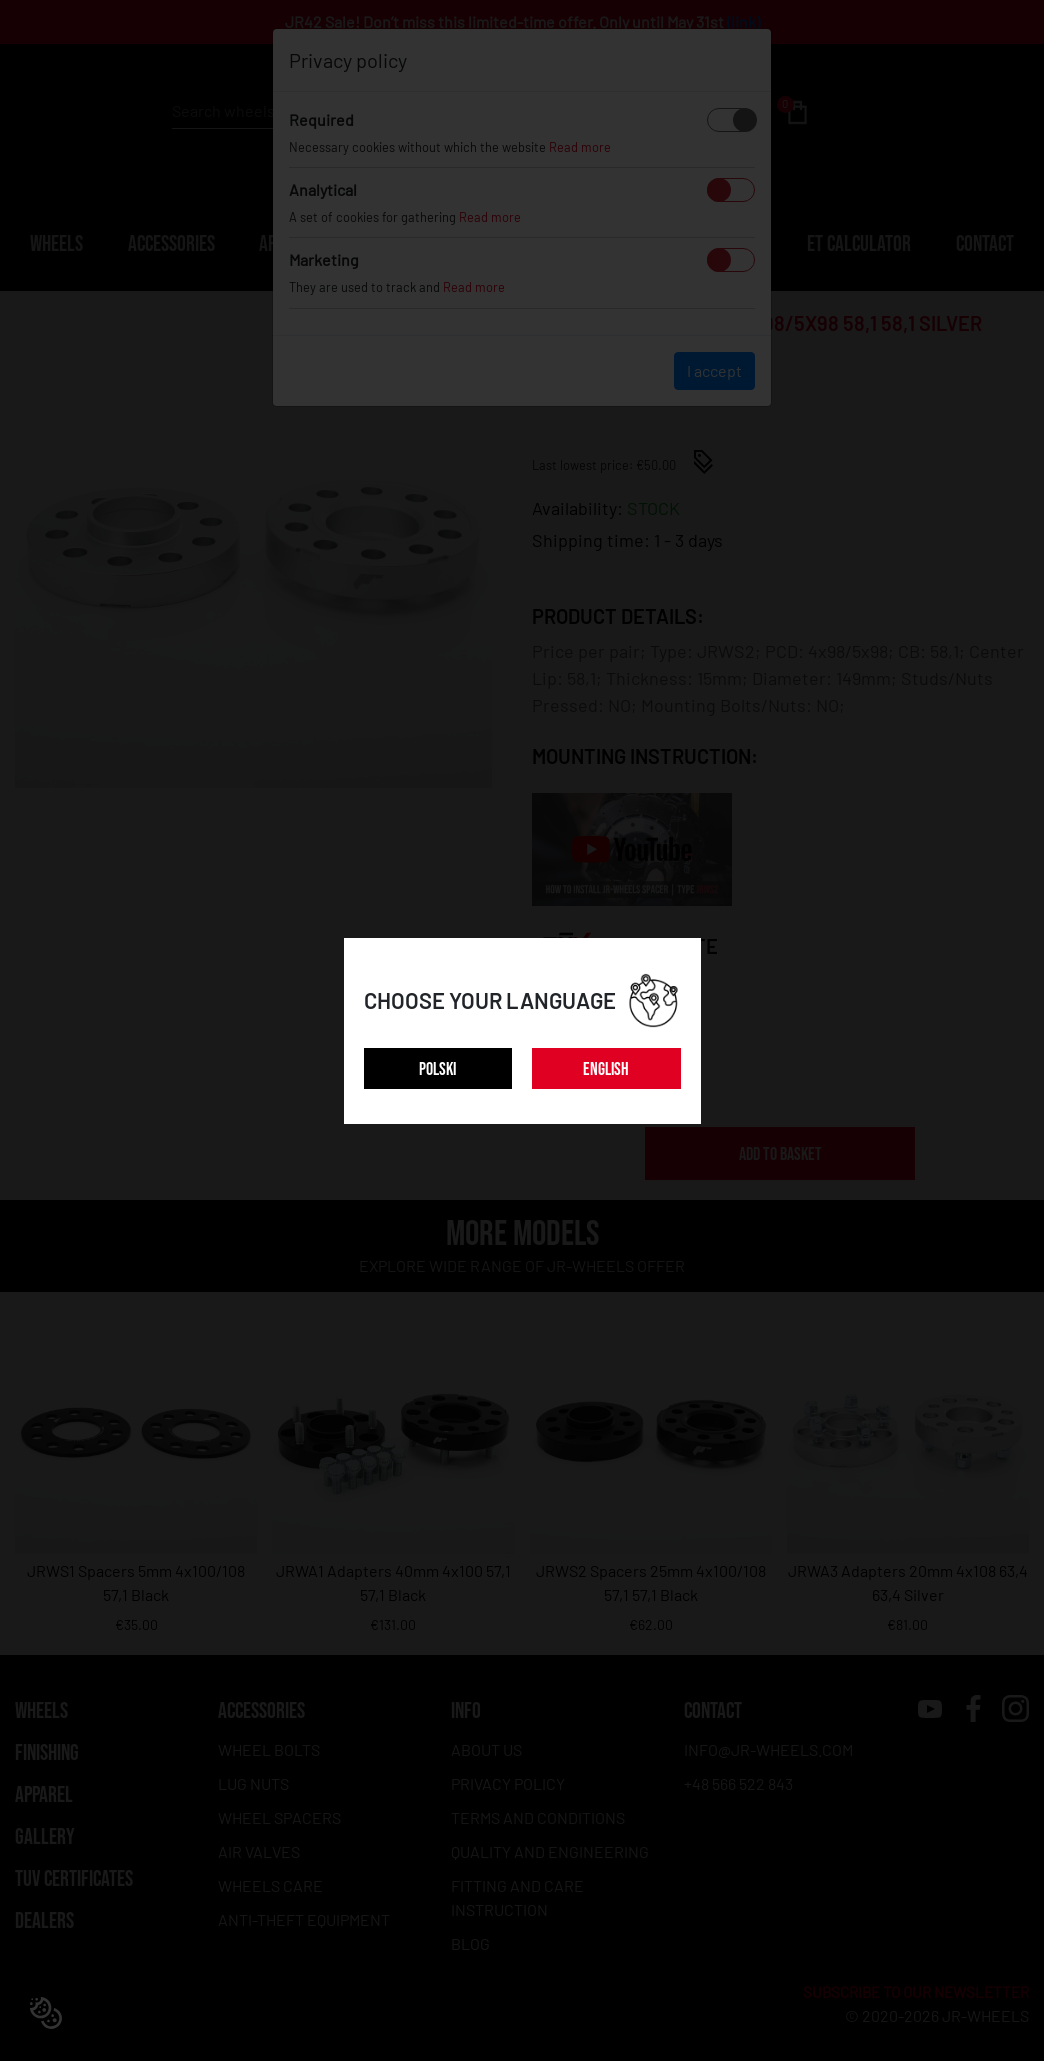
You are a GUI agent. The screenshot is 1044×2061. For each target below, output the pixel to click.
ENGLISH (606, 1069)
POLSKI (437, 1069)
